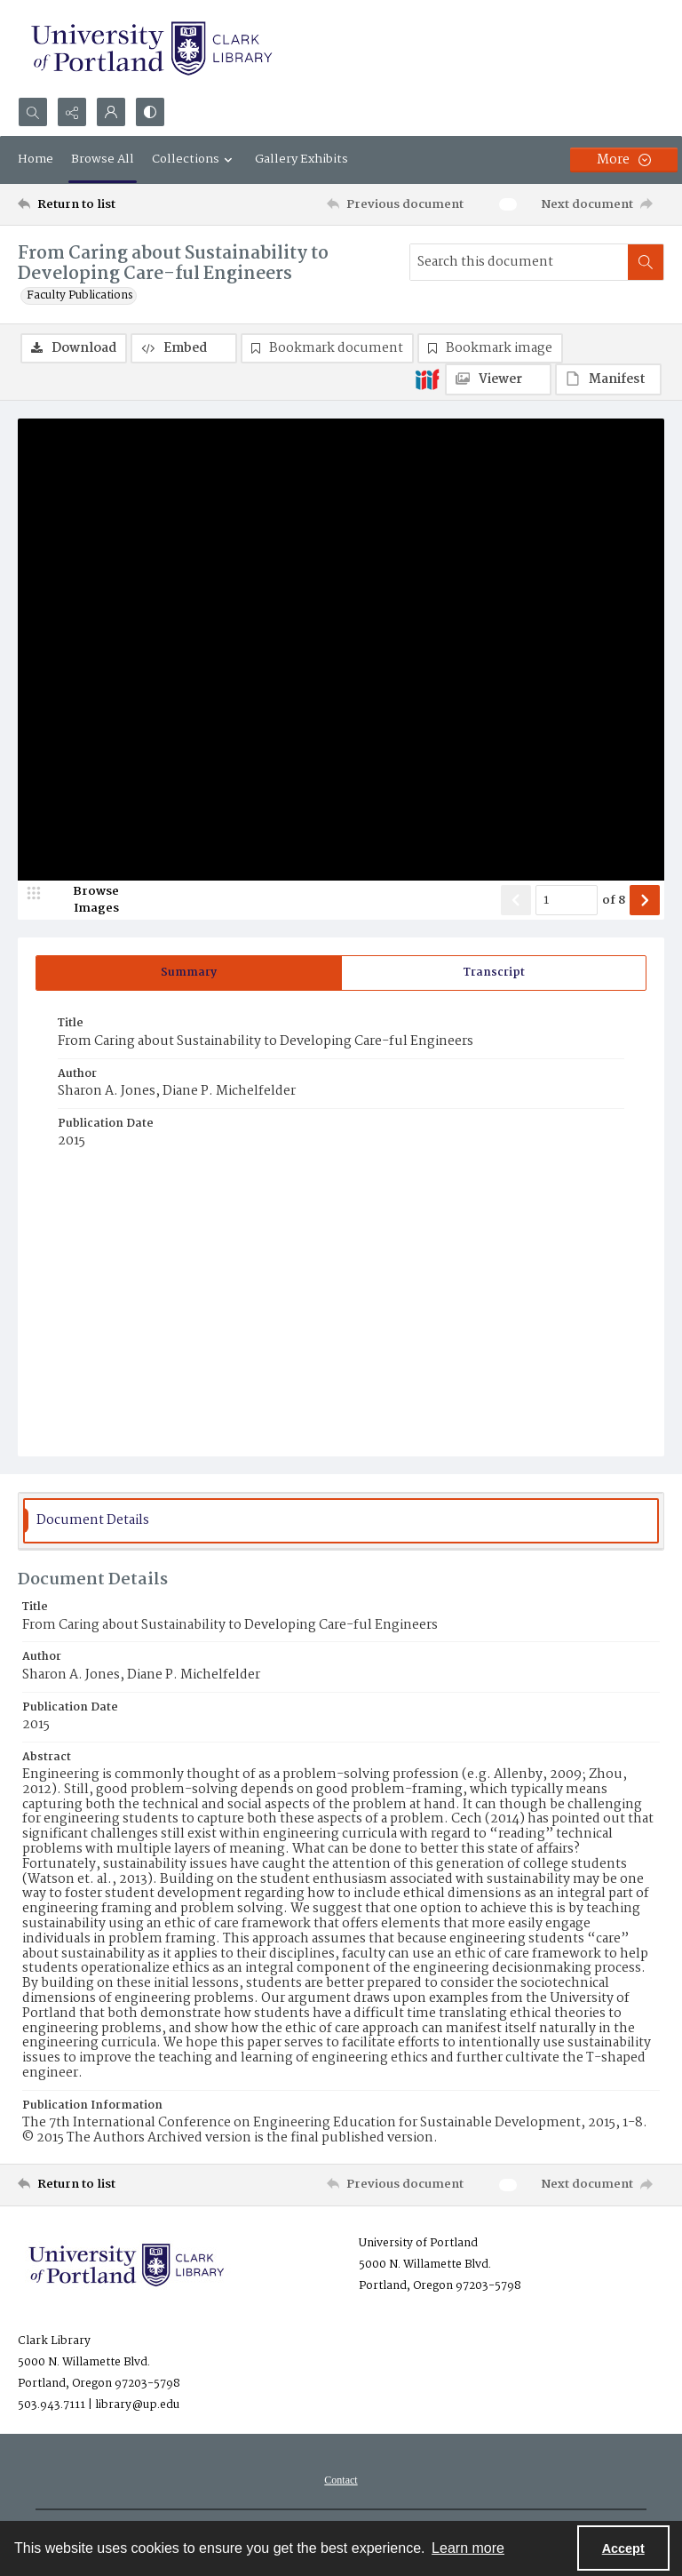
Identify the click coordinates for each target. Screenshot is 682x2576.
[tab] (188, 973)
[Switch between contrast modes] (150, 112)
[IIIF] (427, 378)
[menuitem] (340, 2480)
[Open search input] (33, 112)
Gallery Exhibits (301, 159)
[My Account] (111, 112)
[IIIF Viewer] (498, 379)
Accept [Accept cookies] (623, 2548)
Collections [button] (194, 159)
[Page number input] (566, 900)
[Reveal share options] (72, 112)
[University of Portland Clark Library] (151, 48)
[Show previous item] (516, 900)
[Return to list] (102, 204)
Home (35, 159)
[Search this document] (519, 262)
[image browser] (84, 900)
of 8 (613, 901)
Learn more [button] (468, 2548)
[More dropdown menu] (624, 160)
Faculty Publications (80, 296)
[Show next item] (645, 900)
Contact (340, 2480)
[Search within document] (645, 262)
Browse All (102, 159)
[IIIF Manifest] (608, 379)
